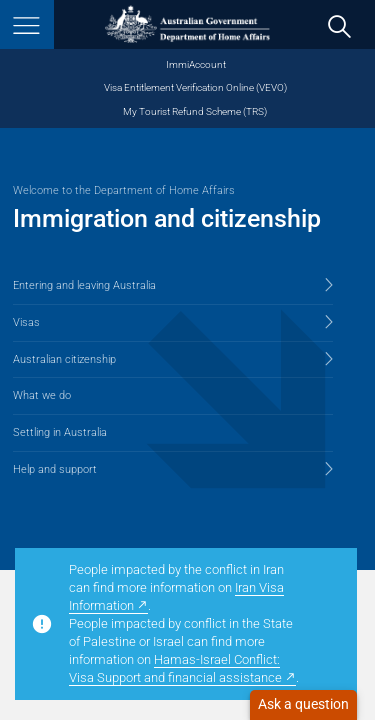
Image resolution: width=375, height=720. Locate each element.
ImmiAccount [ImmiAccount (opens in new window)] (196, 64)
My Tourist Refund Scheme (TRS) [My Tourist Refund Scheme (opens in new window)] (195, 111)
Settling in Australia (60, 432)
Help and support (55, 469)
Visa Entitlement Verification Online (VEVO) (195, 87)
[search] (340, 25)
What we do (42, 395)
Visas (26, 322)
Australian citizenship (64, 359)
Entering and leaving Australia (84, 285)
